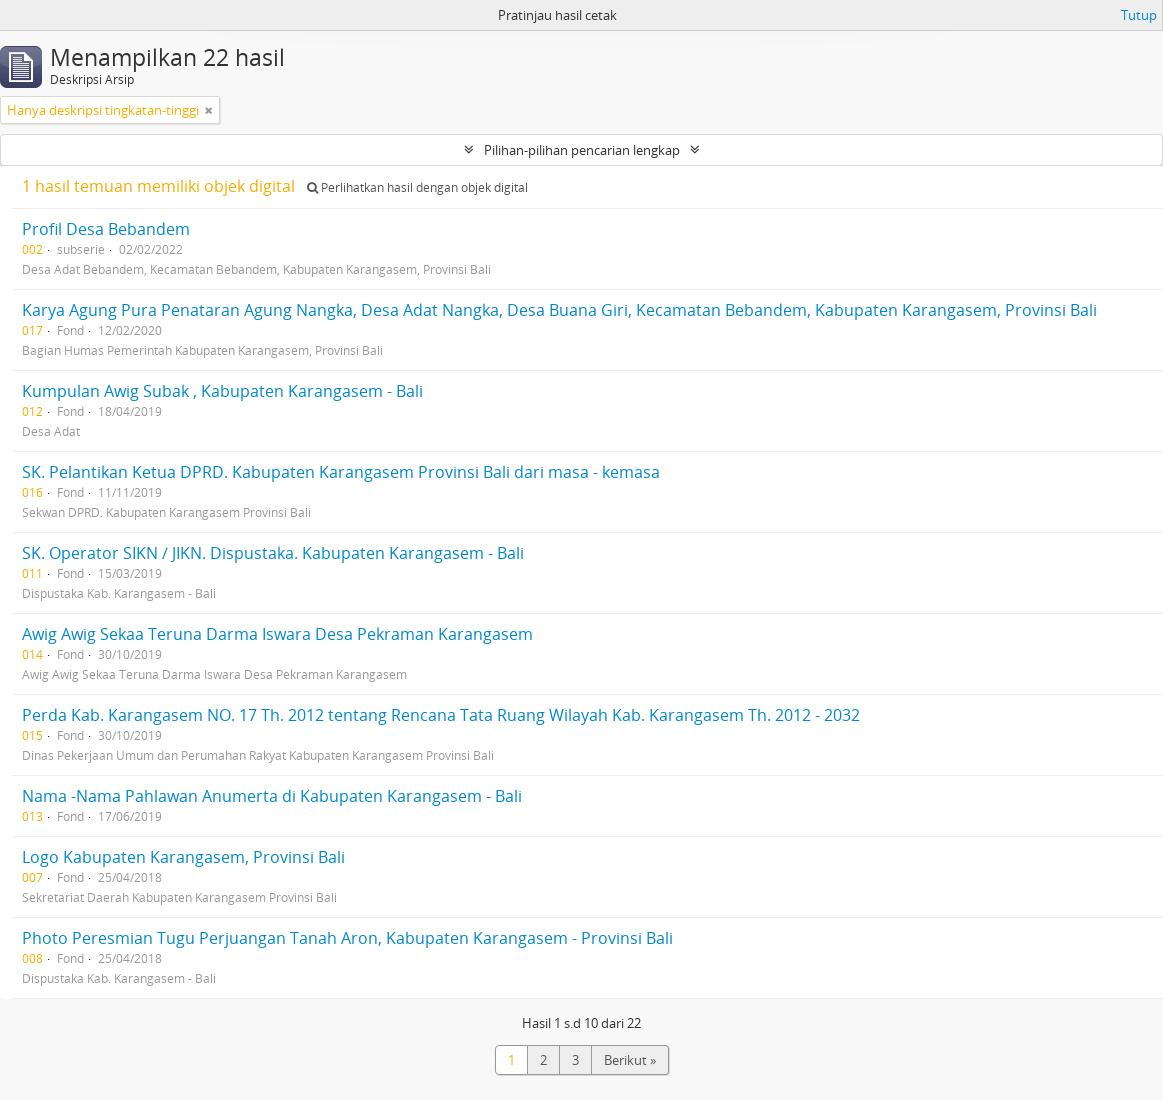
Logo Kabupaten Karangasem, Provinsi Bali (183, 857)
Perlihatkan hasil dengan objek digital (417, 187)
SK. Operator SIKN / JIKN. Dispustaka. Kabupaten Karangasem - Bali (273, 553)
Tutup (1139, 15)
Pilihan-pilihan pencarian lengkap (582, 150)
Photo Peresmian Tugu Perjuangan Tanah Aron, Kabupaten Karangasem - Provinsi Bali (347, 938)
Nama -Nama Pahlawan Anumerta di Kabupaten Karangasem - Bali (272, 796)
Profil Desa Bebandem (106, 229)
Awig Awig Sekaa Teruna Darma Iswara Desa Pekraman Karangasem (277, 634)
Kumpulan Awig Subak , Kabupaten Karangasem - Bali (222, 391)
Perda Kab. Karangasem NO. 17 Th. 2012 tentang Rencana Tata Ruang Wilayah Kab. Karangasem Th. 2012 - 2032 (441, 715)
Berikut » (630, 1060)
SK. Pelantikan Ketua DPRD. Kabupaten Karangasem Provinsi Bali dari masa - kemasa (341, 472)
